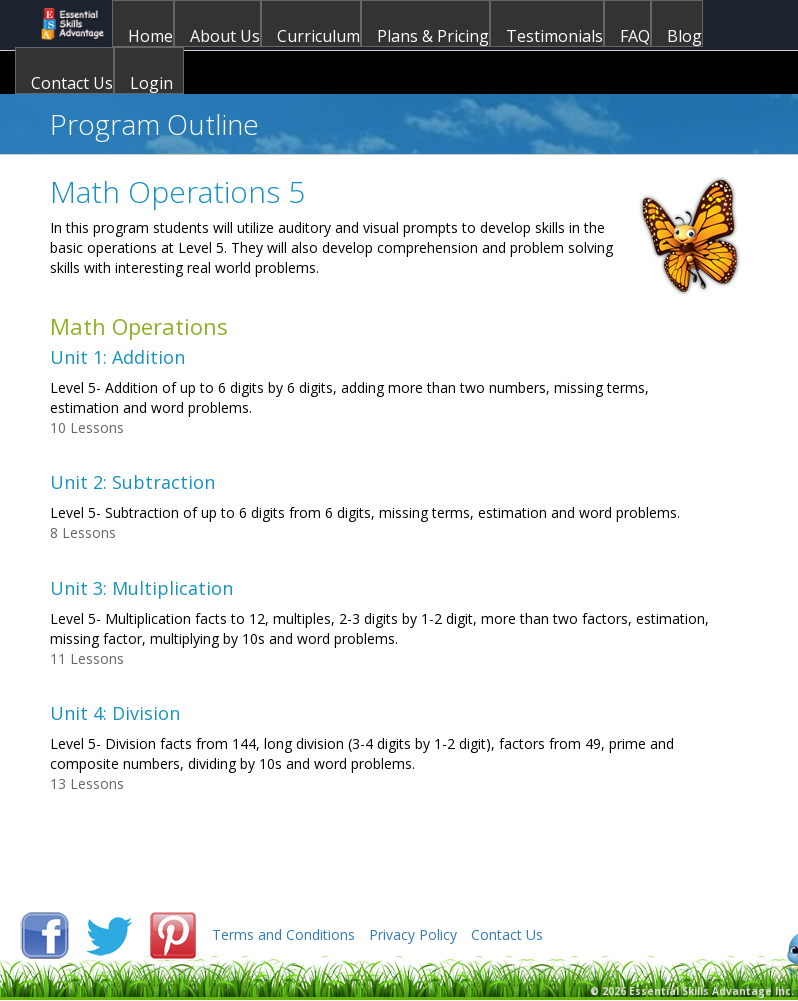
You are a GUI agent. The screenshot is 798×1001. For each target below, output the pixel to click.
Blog (684, 35)
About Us (225, 35)
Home (150, 35)
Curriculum (318, 35)
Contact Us (72, 82)
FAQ (635, 35)
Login (151, 82)
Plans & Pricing (433, 35)
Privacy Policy (413, 934)
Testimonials (554, 35)
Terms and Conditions (283, 934)
